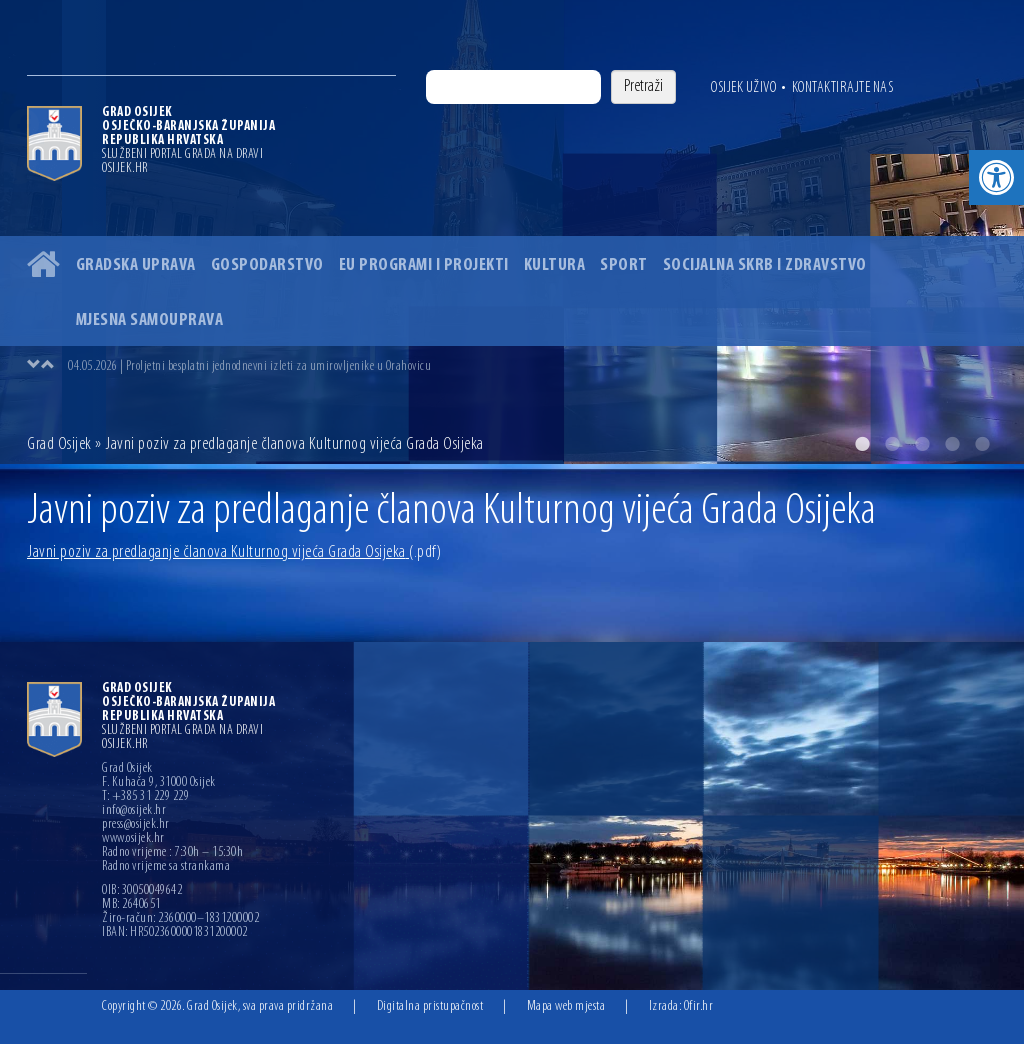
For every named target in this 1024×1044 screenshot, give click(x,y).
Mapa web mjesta (566, 1006)
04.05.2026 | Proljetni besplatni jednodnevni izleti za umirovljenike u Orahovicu (249, 366)
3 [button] (922, 444)
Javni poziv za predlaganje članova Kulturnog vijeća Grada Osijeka (234, 552)
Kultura (555, 265)
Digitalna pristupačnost (430, 1006)
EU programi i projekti (424, 265)
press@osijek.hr (136, 825)
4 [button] (952, 444)
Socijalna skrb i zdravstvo (765, 265)
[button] (996, 177)
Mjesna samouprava (150, 320)
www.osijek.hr (133, 839)
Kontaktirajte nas (843, 88)
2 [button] (892, 444)
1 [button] (862, 444)
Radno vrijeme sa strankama (166, 867)
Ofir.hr (699, 1006)
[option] (512, 232)
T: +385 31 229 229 (145, 797)
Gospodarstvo (267, 265)
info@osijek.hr (134, 811)
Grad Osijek (61, 444)
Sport (624, 265)
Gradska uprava (136, 265)
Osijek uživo (743, 88)
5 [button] (982, 444)
